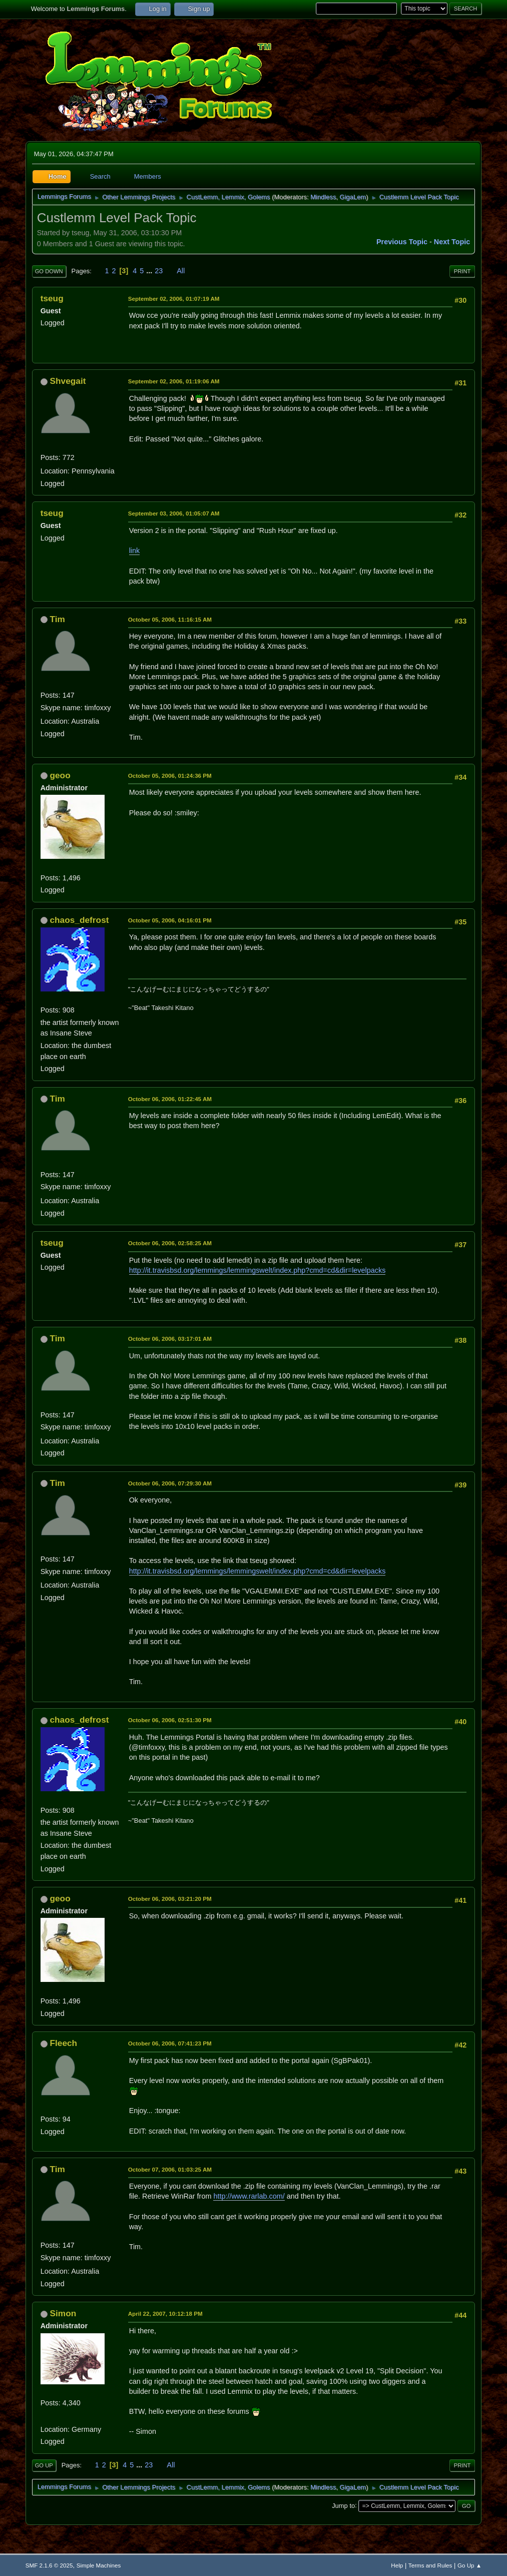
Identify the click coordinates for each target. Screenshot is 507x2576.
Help (397, 2565)
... (150, 271)
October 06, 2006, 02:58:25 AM (170, 1243)
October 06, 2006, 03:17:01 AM (170, 1338)
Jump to (343, 2505)
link (134, 551)
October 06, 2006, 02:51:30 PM (170, 1720)
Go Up (44, 2465)
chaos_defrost (79, 920)
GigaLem (353, 197)
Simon (63, 2313)
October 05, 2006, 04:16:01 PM (170, 920)
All (181, 271)
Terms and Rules (430, 2565)
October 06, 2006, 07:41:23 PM (170, 2043)
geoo (60, 775)
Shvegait (68, 381)
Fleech (63, 2043)
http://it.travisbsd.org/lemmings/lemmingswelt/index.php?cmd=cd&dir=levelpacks (257, 1270)
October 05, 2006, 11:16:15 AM (170, 619)
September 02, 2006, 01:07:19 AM (174, 298)
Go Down (49, 271)
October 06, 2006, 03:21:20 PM (170, 1898)
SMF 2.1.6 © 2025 (49, 2565)
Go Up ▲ (469, 2565)
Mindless (323, 197)
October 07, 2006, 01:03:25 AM (170, 2169)
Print (462, 271)
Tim (57, 619)
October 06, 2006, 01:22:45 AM (170, 1099)
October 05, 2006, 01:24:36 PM (170, 775)
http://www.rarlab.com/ (248, 2196)
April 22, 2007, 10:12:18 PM (165, 2313)
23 (159, 271)
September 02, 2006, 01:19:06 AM (174, 381)
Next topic (452, 242)
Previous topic (401, 242)
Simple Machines (99, 2565)
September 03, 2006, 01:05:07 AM (174, 513)
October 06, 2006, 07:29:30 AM (170, 1483)
